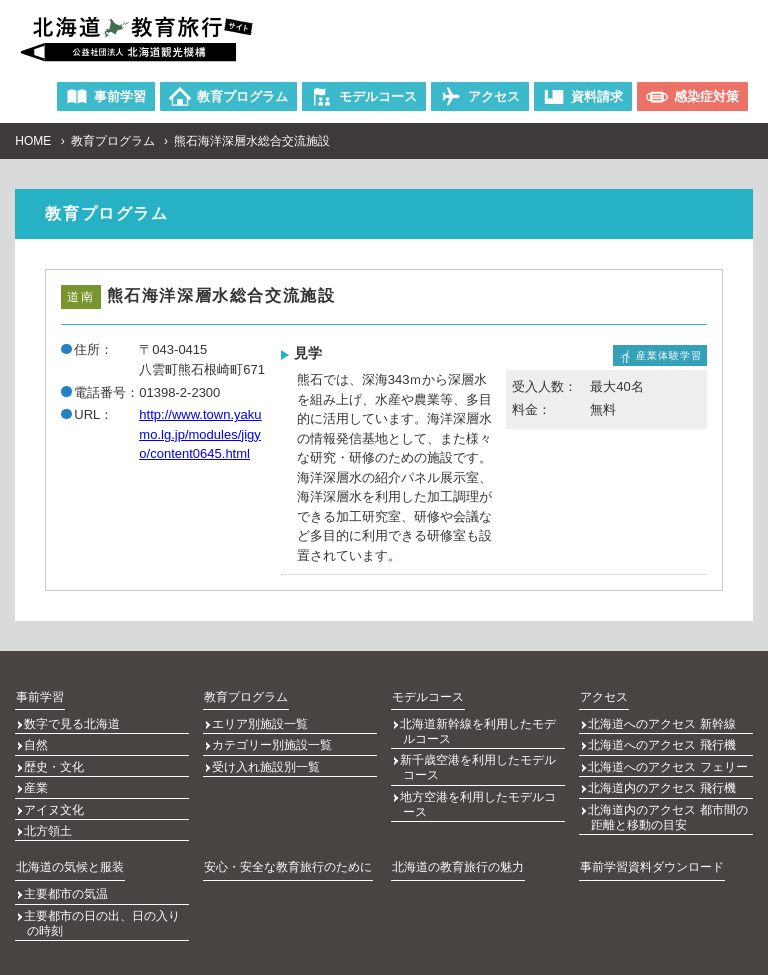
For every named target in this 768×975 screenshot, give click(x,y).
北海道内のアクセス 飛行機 (662, 775)
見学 (308, 353)
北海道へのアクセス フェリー (668, 757)
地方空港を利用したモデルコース (479, 794)
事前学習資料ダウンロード (651, 844)
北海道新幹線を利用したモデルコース (479, 728)
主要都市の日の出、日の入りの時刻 (103, 895)
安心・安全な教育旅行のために (287, 844)
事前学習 (39, 695)
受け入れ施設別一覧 (267, 757)
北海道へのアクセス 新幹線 (662, 721)
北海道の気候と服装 (69, 844)
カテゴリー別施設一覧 (273, 739)
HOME (33, 141)
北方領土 (49, 811)
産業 (37, 775)
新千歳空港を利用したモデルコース (479, 761)
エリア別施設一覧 (261, 721)
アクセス (603, 695)
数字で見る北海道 (73, 721)
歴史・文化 (55, 757)
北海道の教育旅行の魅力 (457, 844)
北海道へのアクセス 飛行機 (662, 739)
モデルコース (427, 695)
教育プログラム (113, 141)
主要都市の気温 (67, 870)
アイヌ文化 (55, 793)
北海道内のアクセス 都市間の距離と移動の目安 (668, 800)
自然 (37, 739)
